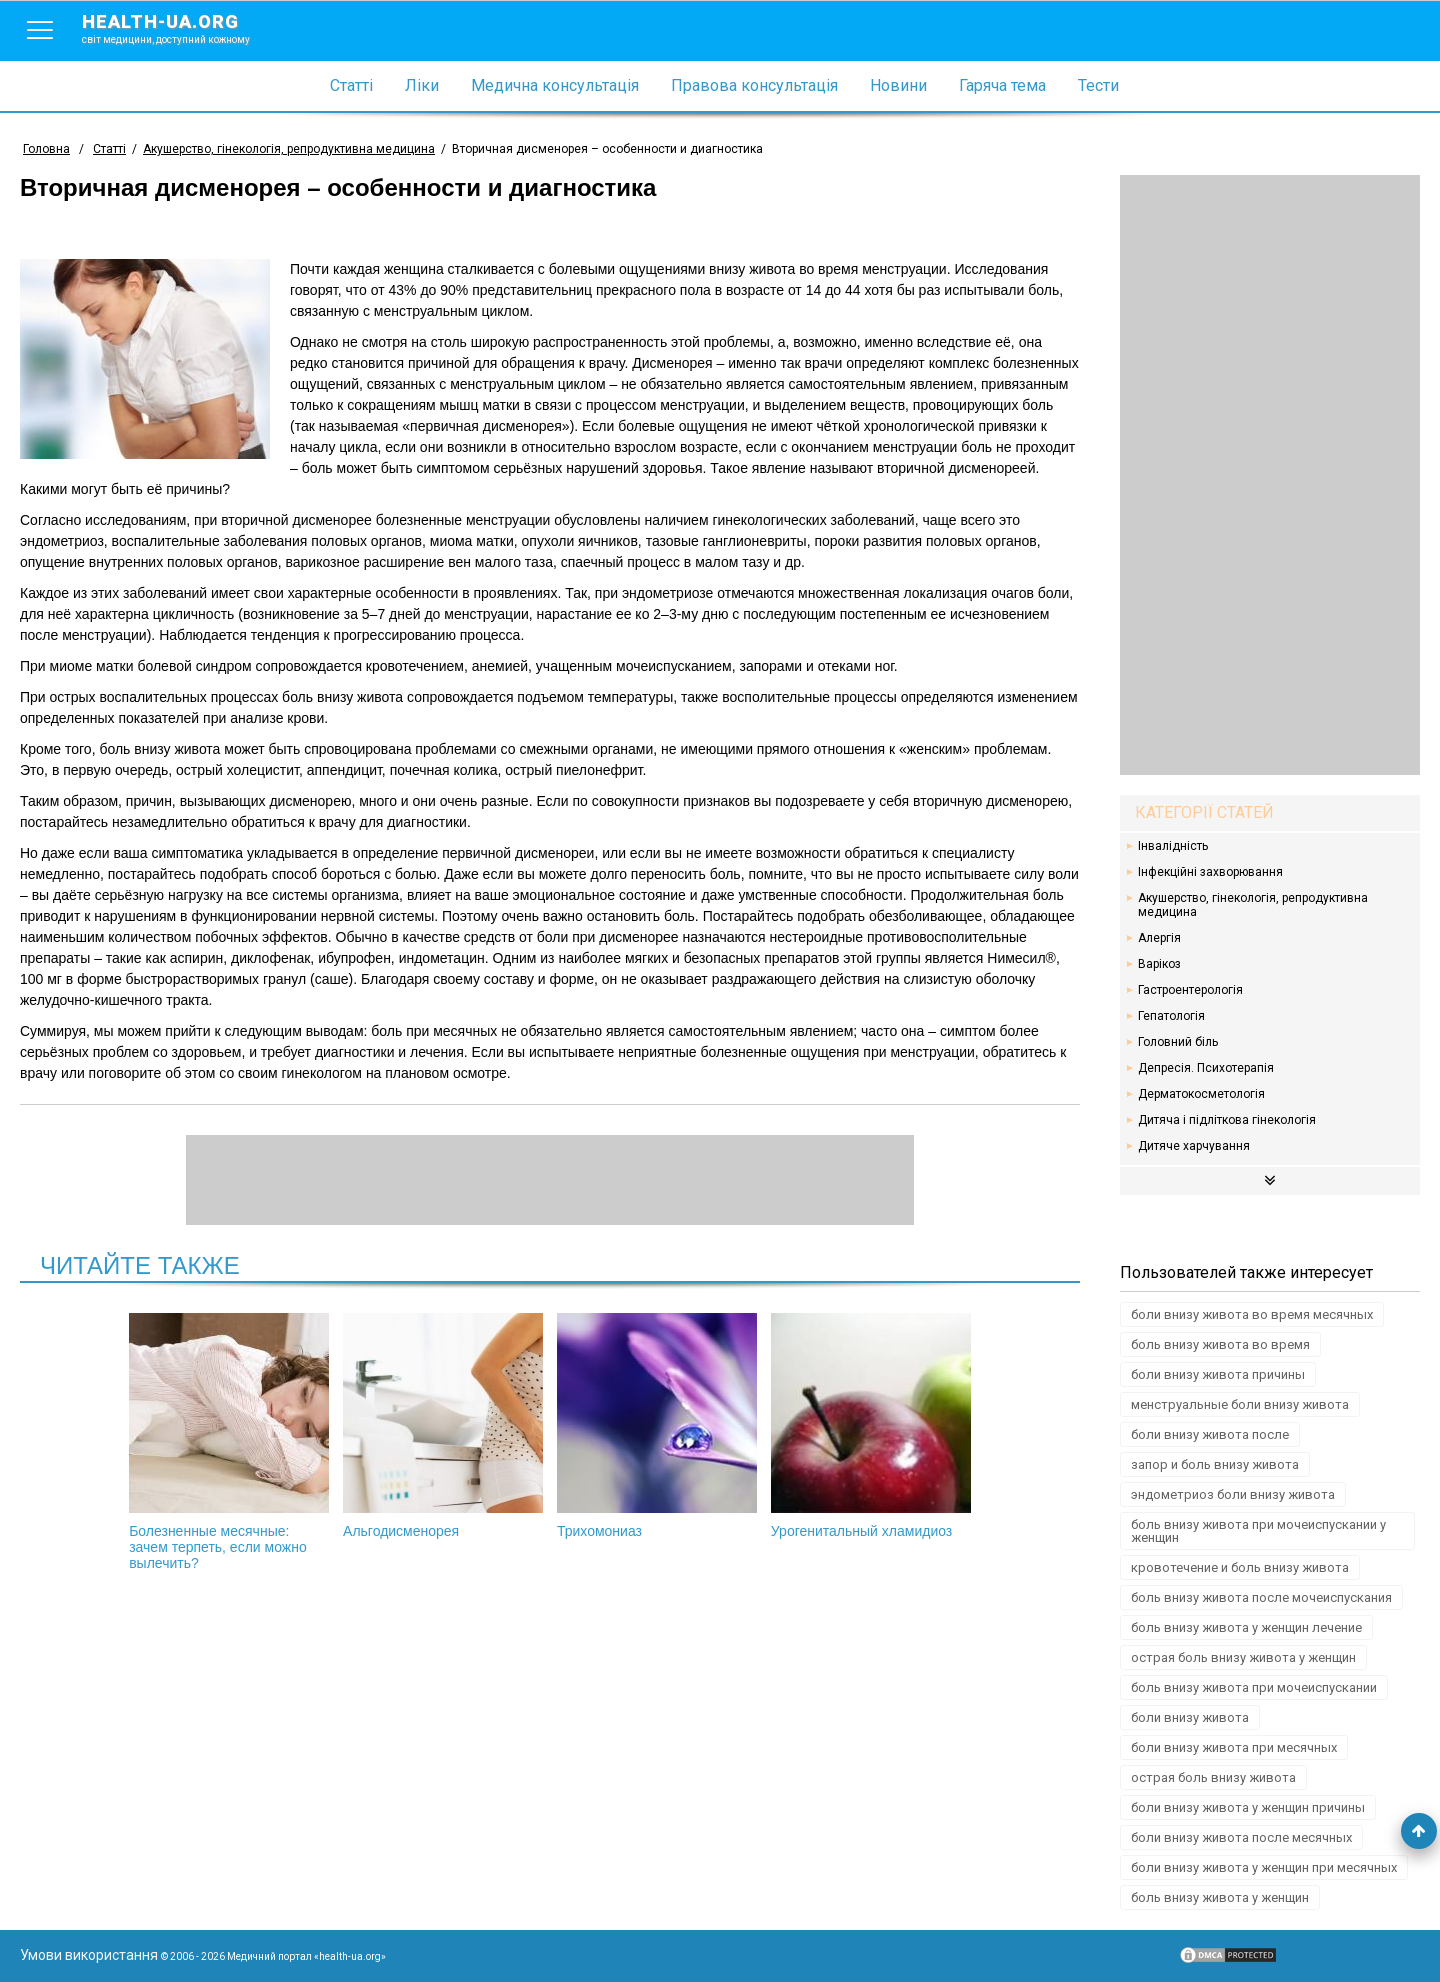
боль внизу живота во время (1220, 1344)
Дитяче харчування (1194, 1146)
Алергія (1159, 938)
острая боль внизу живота (1213, 1777)
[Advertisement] (1270, 475)
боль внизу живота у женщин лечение (1246, 1627)
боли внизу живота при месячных (1234, 1747)
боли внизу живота (1190, 1717)
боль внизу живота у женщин (1220, 1897)
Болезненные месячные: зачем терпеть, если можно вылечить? (229, 1442)
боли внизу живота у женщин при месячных (1264, 1867)
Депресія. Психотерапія (1206, 1068)
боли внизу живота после (1210, 1434)
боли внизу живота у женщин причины (1248, 1807)
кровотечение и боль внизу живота (1240, 1567)
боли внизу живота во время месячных (1252, 1314)
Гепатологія (1171, 1016)
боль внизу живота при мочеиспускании (1254, 1687)
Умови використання (89, 1955)
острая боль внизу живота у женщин (1243, 1657)
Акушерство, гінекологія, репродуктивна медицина (1253, 905)
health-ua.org (182, 28)
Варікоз (1159, 964)
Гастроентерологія (1190, 990)
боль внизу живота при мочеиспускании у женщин (1258, 1531)
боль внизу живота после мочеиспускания (1261, 1597)
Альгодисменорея (443, 1426)
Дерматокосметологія (1201, 1094)
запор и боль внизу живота (1215, 1464)
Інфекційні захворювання (1210, 872)
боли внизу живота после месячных (1241, 1837)
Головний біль (1178, 1042)
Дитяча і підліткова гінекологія (1227, 1120)
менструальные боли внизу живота (1240, 1404)
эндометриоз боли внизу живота (1233, 1494)
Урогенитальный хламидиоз (871, 1426)
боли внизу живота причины (1218, 1374)
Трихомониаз (657, 1426)
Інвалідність (1173, 846)
